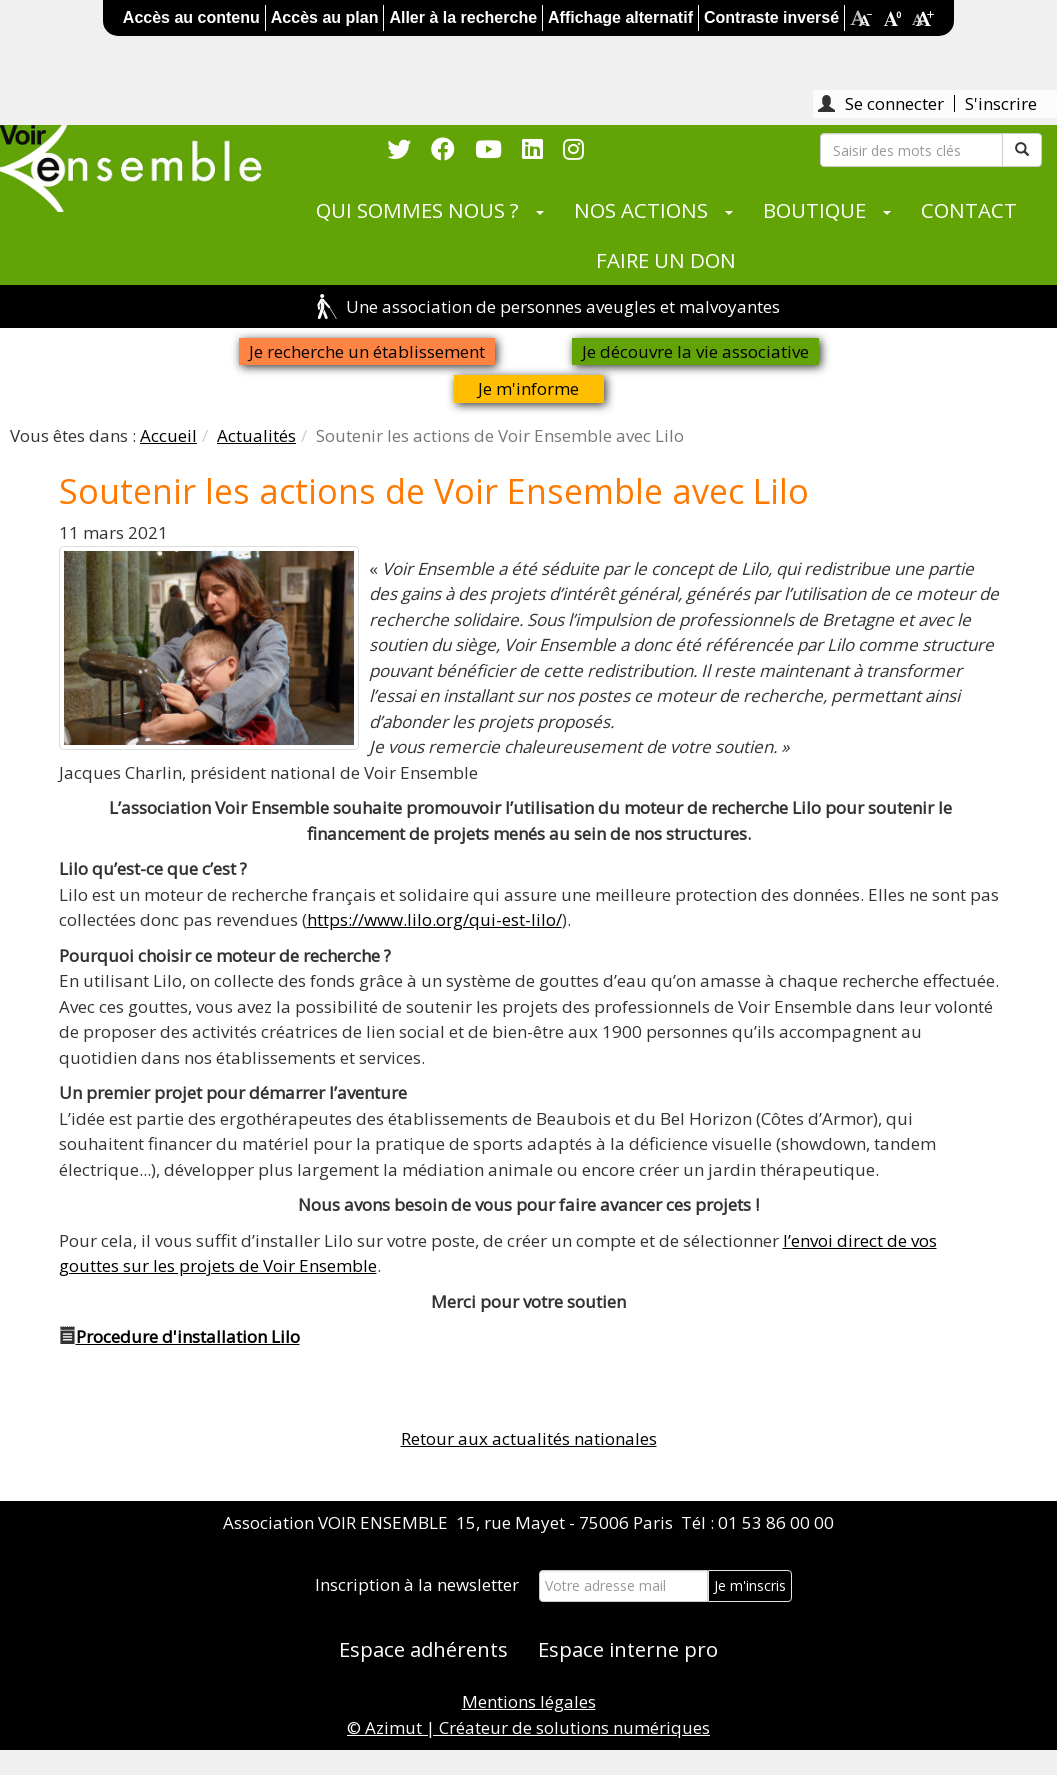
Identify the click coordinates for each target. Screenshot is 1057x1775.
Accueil (168, 435)
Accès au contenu (191, 17)
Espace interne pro (628, 1649)
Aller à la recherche (463, 17)
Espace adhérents (423, 1649)
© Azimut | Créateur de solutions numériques (528, 1727)
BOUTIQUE (814, 210)
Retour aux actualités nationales (529, 1438)
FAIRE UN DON (666, 260)
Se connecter (894, 103)
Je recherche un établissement (367, 351)
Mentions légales (529, 1701)
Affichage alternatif (620, 17)
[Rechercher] (911, 150)
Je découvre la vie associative (695, 351)
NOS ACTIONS (641, 210)
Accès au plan (325, 17)
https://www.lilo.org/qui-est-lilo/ (434, 919)
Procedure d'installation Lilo (188, 1336)
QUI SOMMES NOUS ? (417, 210)
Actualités (256, 435)
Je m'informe (528, 388)
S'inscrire (1001, 103)
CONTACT (969, 210)
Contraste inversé (771, 17)
